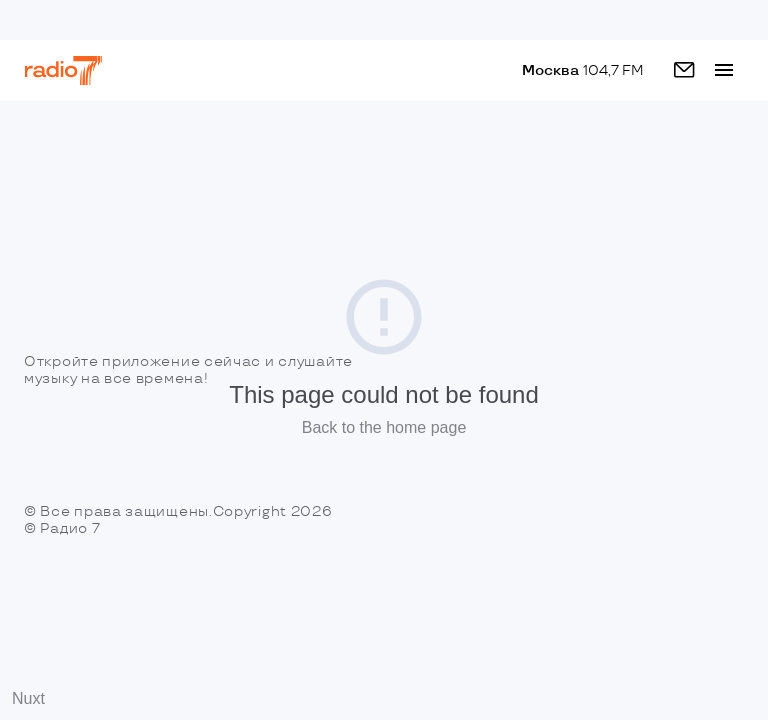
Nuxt (28, 698)
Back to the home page (384, 427)
